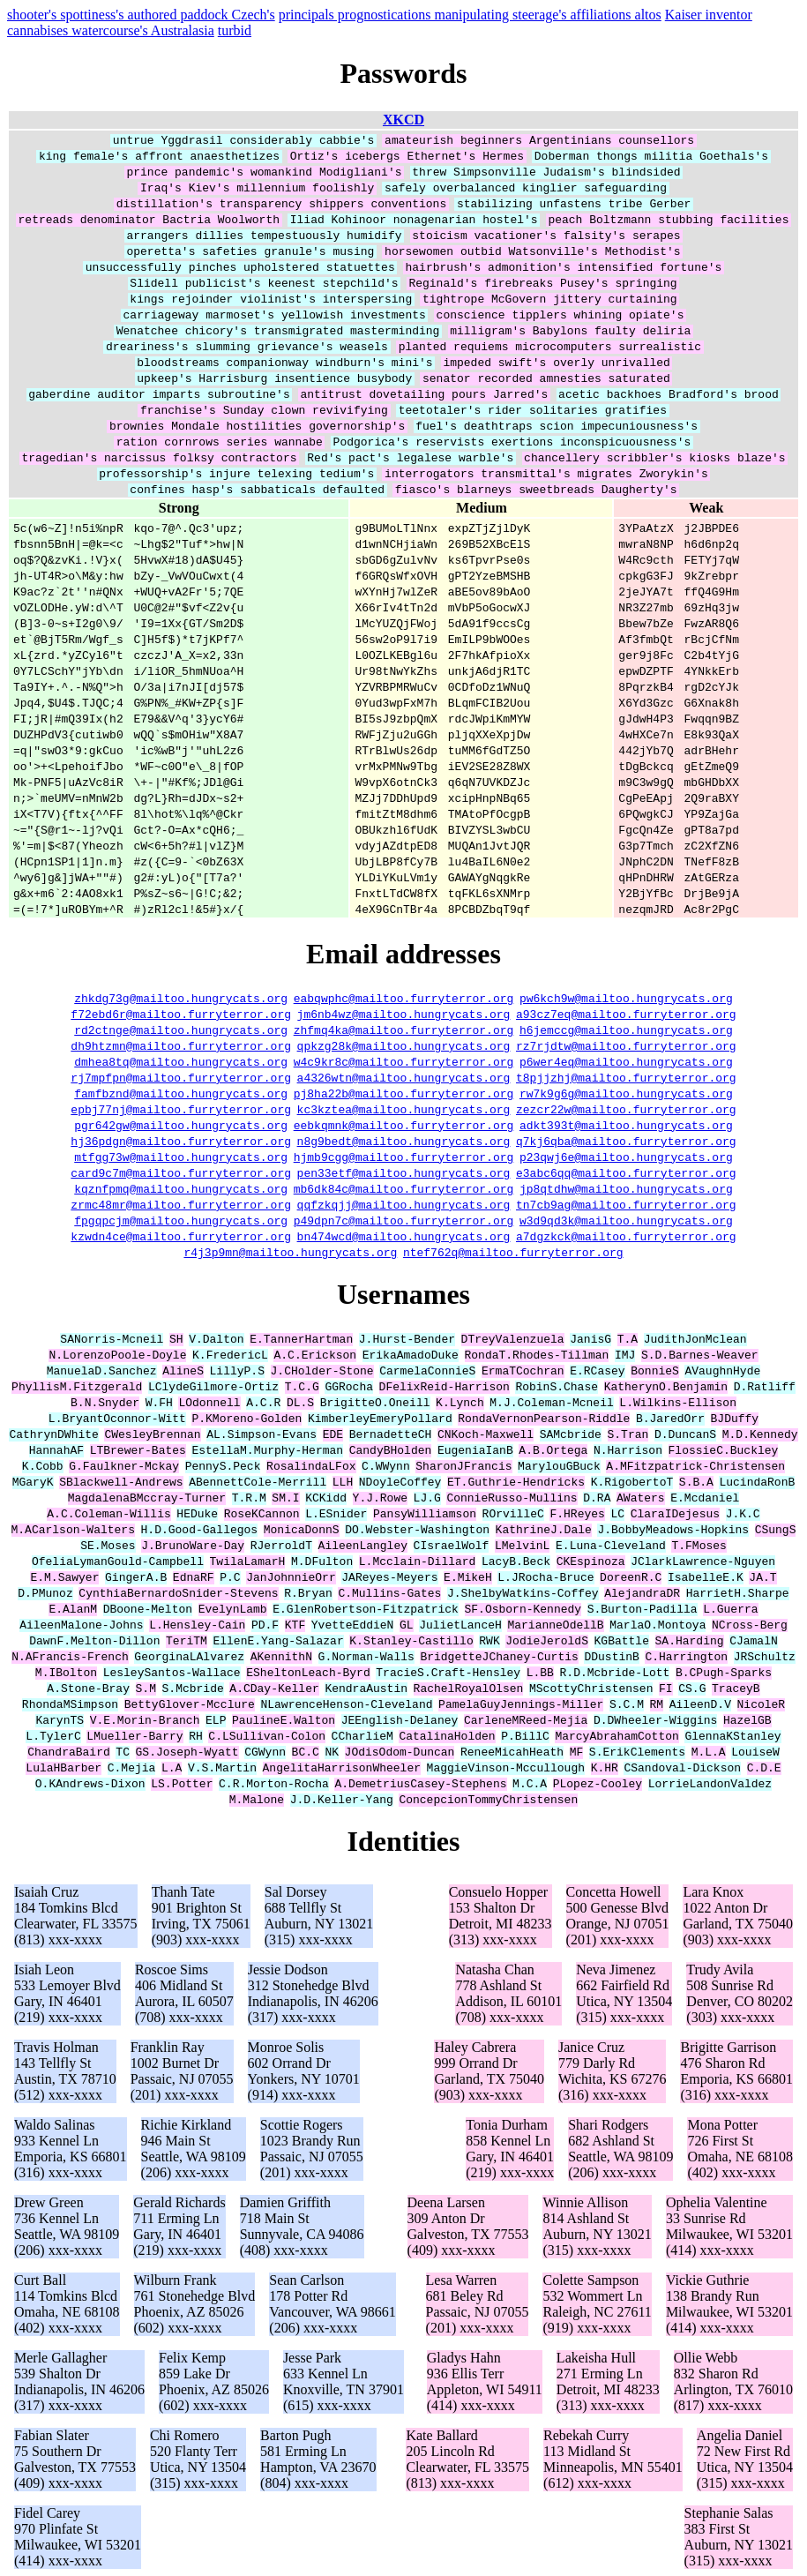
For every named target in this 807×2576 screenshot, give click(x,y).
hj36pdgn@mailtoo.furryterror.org (181, 1141)
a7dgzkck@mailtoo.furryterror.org (626, 1236)
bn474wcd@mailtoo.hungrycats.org (404, 1236)
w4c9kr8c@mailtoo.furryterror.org (404, 1061)
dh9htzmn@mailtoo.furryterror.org (181, 1045)
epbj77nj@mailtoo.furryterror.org (181, 1109)
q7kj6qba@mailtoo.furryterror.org (626, 1141)
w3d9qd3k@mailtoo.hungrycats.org (626, 1220)
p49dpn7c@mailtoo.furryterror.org (404, 1220)
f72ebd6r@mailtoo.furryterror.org (181, 1014)
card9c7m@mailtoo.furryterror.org (181, 1172)
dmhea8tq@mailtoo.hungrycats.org (181, 1061)
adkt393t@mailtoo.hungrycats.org (626, 1125)
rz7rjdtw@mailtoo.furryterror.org (626, 1045)
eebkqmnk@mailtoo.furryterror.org (404, 1125)
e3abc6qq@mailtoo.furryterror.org (626, 1172)
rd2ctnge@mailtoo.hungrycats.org (181, 1029)
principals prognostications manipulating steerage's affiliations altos (470, 14)
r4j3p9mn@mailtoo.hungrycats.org (290, 1252)
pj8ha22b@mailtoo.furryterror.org (404, 1093)
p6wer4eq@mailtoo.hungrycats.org (626, 1061)
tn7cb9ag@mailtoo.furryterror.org (626, 1204)
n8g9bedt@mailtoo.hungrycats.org (404, 1141)
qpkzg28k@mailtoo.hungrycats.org (404, 1045)
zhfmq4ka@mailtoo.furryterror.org (404, 1029)
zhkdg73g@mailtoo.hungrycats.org (181, 998)
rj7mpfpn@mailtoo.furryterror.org (181, 1077)
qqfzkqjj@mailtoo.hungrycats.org (404, 1204)
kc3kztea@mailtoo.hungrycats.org (404, 1109)
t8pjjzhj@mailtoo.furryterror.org (626, 1077)
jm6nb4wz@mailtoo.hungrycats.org (404, 1014)
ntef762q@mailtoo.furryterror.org (513, 1252)
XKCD (403, 119)
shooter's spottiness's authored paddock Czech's (141, 14)
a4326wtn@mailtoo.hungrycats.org (404, 1077)
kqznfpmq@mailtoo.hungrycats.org (181, 1188)
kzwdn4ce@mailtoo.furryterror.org (181, 1236)
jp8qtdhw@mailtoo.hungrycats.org (626, 1188)
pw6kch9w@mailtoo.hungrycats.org (626, 998)
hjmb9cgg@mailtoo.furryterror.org (404, 1156)
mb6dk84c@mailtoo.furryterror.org (404, 1188)
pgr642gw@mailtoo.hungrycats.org (181, 1125)
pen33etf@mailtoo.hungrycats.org (404, 1172)
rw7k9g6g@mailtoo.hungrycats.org (626, 1093)
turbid (234, 30)
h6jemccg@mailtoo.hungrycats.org (626, 1029)
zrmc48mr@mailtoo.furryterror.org (181, 1204)
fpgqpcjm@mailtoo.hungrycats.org (181, 1220)
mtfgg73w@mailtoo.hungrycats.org (181, 1156)
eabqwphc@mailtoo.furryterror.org (404, 998)
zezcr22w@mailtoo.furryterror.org (626, 1109)
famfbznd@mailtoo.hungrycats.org (181, 1093)
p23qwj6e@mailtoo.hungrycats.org (626, 1156)
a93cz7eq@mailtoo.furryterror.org (626, 1014)
